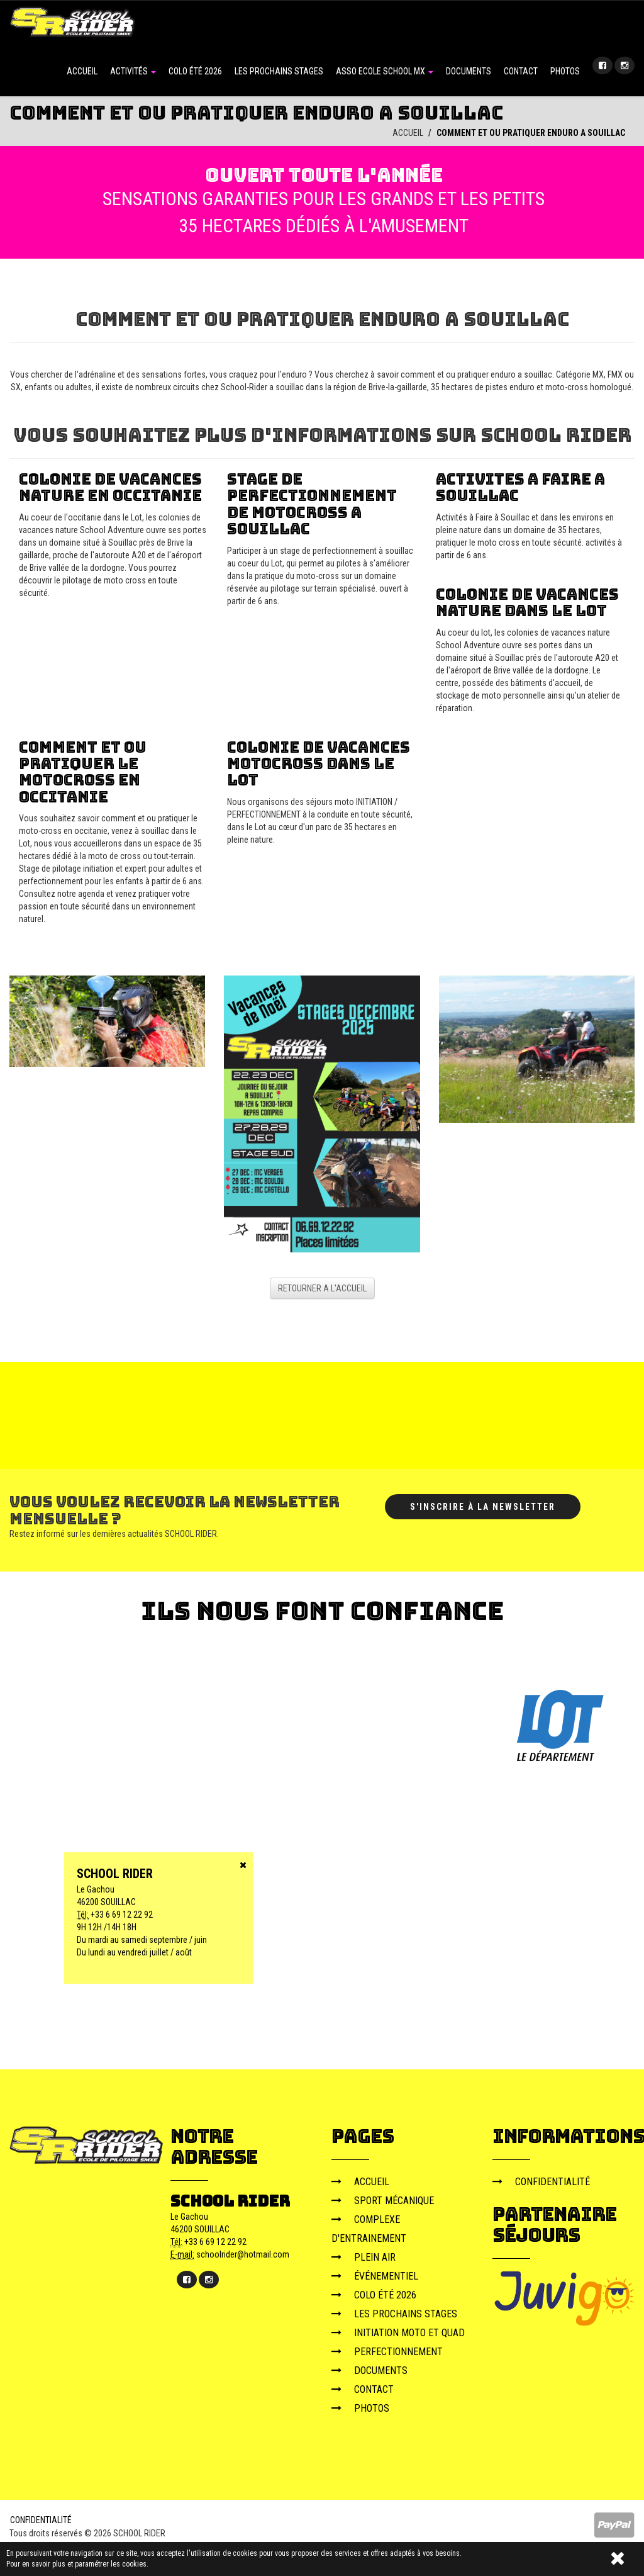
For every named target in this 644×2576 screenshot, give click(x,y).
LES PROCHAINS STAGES (279, 71)
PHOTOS (565, 71)
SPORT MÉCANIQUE (382, 2201)
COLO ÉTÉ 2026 (195, 71)
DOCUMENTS (468, 71)
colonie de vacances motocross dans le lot (318, 763)
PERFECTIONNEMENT (387, 2352)
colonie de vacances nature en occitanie (110, 487)
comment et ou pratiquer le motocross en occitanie (83, 771)
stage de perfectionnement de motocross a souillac (312, 503)
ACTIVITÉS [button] (133, 71)
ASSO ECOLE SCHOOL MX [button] (384, 71)
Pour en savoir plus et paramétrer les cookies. (77, 2564)
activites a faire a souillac (520, 487)
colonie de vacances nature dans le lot (527, 602)
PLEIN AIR (363, 2257)
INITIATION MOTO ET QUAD (398, 2333)
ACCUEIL (82, 71)
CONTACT (521, 71)
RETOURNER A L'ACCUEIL (322, 1288)
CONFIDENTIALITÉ (541, 2182)
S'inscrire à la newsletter (482, 1507)
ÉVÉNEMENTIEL (374, 2276)
